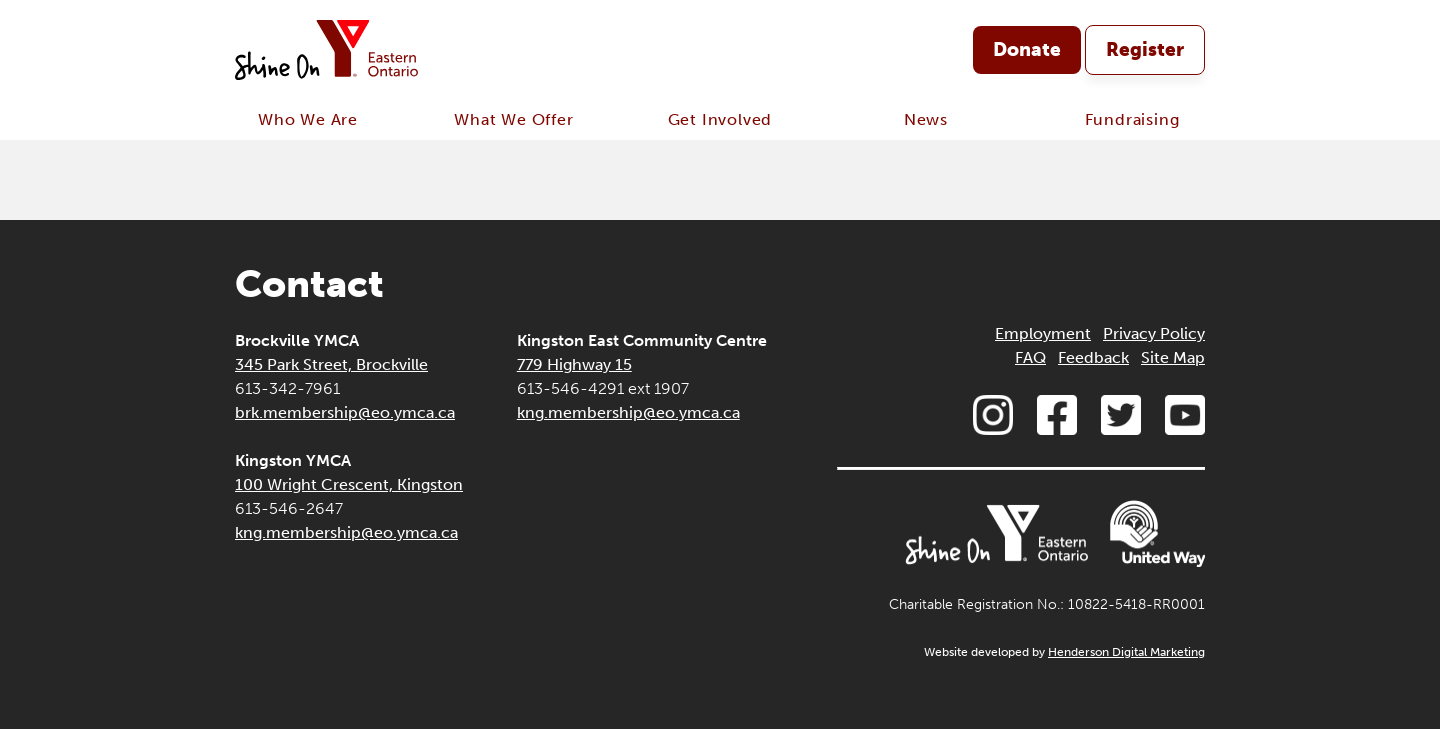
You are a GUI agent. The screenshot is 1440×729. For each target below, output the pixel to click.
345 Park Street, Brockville (331, 364)
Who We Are (308, 119)
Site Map (1173, 357)
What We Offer (513, 119)
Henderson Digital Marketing (1126, 652)
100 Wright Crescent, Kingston (349, 484)
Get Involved (720, 119)
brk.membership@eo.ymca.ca (345, 412)
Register (1145, 49)
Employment (1043, 333)
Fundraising (1132, 119)
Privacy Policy (1154, 333)
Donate (1027, 49)
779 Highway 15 (574, 364)
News (926, 119)
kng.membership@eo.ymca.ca (346, 532)
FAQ (1030, 357)
